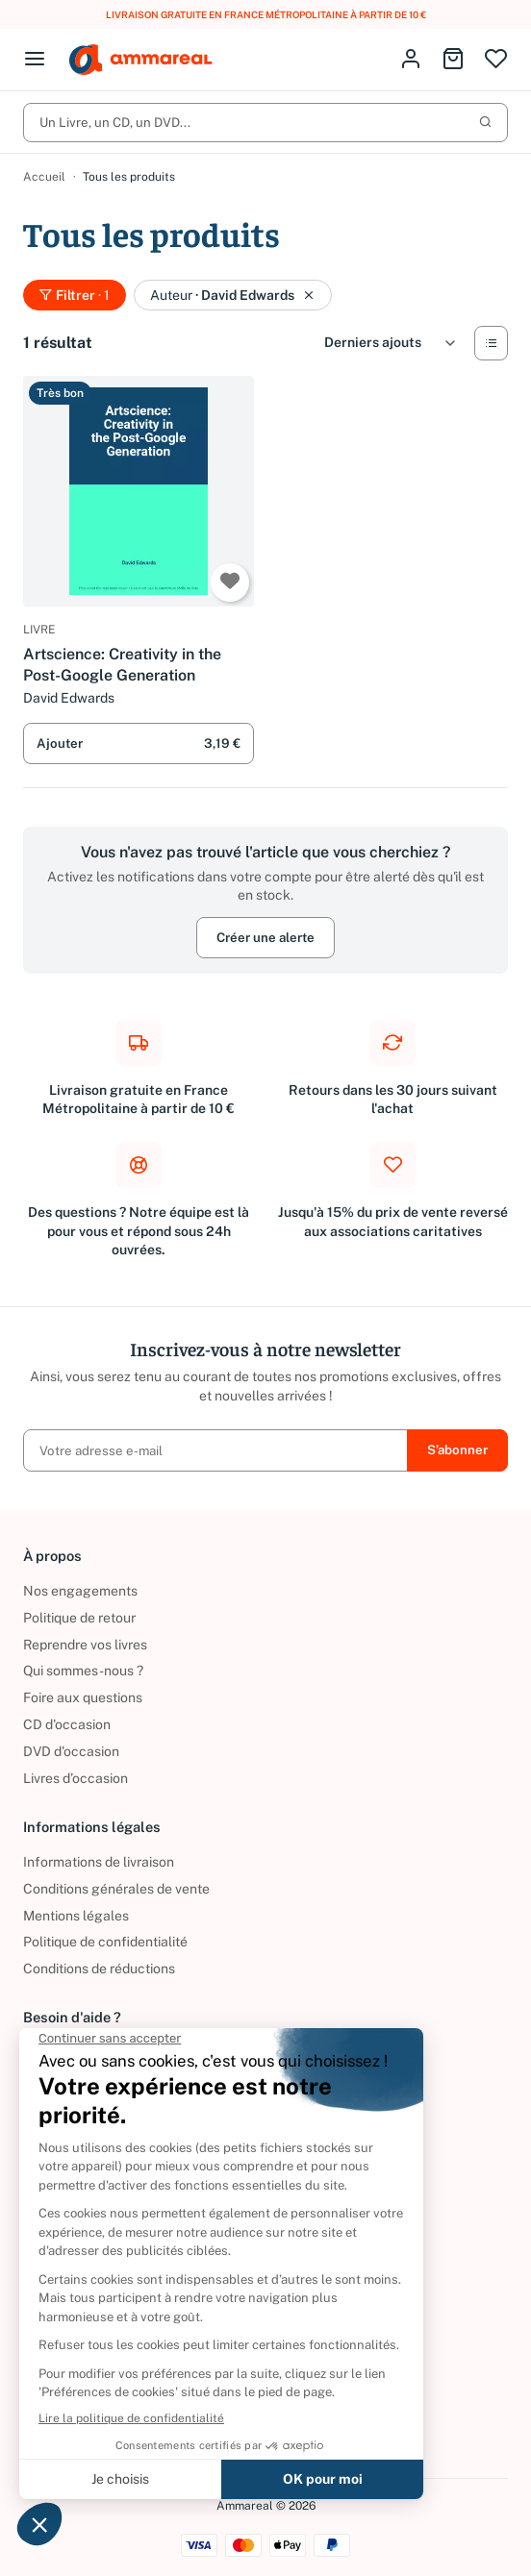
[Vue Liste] (491, 343)
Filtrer (74, 295)
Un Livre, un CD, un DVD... (265, 122)
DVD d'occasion (71, 1751)
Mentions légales (76, 1915)
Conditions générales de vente (116, 1888)
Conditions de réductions (99, 1968)
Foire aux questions (82, 1697)
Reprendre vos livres (85, 1644)
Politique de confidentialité (105, 1941)
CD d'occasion (67, 1724)
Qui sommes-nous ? (83, 1670)
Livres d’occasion (75, 1778)
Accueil (44, 177)
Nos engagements (80, 1590)
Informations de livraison (98, 1862)
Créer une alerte (265, 937)
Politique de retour (79, 1617)
